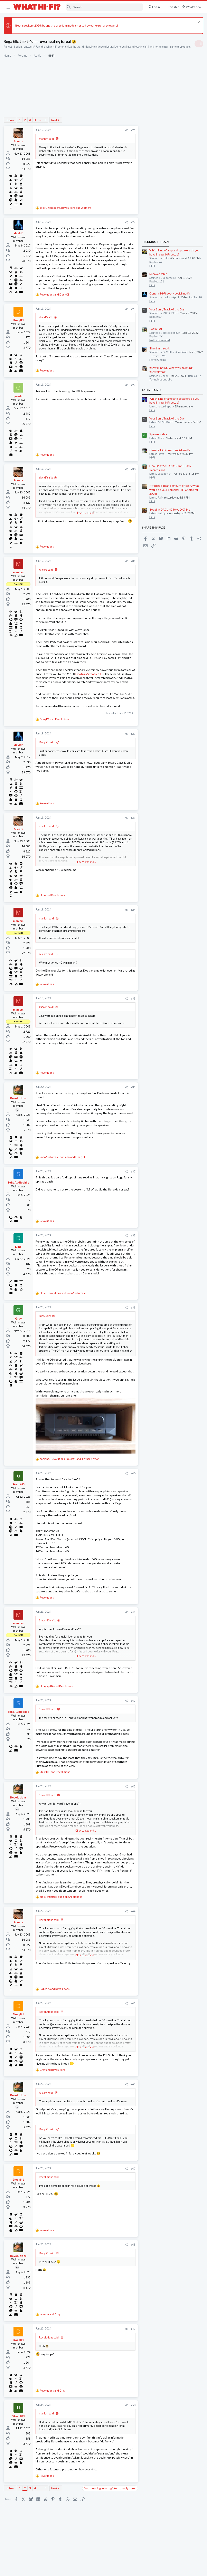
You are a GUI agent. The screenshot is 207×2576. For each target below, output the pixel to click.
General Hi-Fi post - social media (169, 297)
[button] (8, 6)
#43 (132, 1790)
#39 (132, 1311)
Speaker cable (158, 277)
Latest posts (151, 393)
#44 (132, 1914)
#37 (132, 1175)
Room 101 (155, 332)
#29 (132, 388)
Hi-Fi (151, 269)
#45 (132, 2006)
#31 (132, 565)
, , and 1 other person (70, 1462)
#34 (132, 913)
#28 (132, 312)
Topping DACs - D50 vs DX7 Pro (169, 513)
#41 (132, 1615)
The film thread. (159, 352)
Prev (12, 123)
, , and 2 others (66, 211)
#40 (132, 1476)
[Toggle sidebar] (198, 45)
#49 (132, 2332)
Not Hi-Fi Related (159, 343)
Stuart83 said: (47, 1623)
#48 (132, 2248)
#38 (132, 1239)
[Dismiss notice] (197, 23)
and (55, 298)
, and (63, 1160)
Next (54, 123)
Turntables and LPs (160, 383)
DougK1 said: (47, 746)
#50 (132, 2408)
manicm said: (47, 142)
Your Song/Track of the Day (166, 313)
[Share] (126, 134)
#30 (132, 472)
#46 (132, 2087)
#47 (132, 2171)
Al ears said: (46, 573)
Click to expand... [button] (85, 516)
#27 (132, 226)
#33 (132, 821)
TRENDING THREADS (155, 245)
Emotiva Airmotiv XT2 (93, 677)
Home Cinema (157, 363)
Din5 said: (45, 1319)
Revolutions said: (49, 1923)
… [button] (41, 123)
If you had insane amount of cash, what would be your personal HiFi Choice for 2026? (174, 493)
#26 (132, 134)
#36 (132, 1090)
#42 (132, 1704)
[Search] (104, 7)
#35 (132, 1002)
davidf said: (46, 321)
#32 (132, 737)
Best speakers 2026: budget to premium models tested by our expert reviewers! (67, 25)
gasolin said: (46, 1010)
